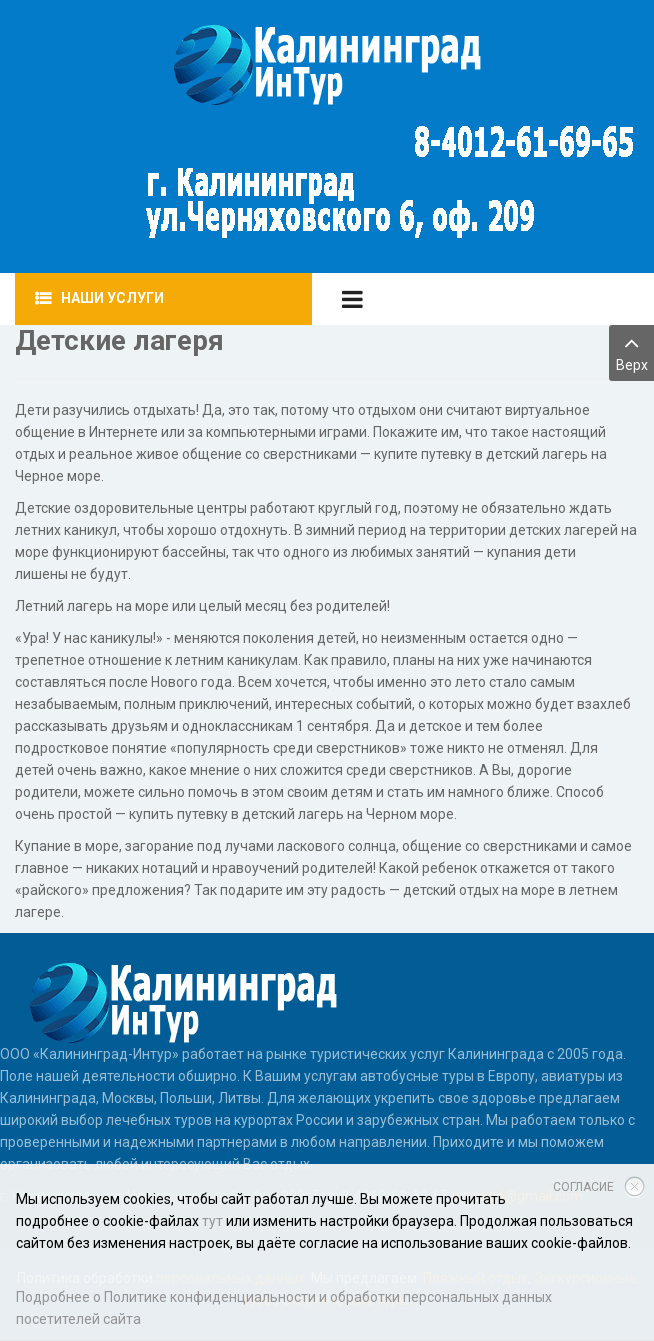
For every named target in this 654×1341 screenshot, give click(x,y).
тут (212, 1221)
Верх (631, 351)
